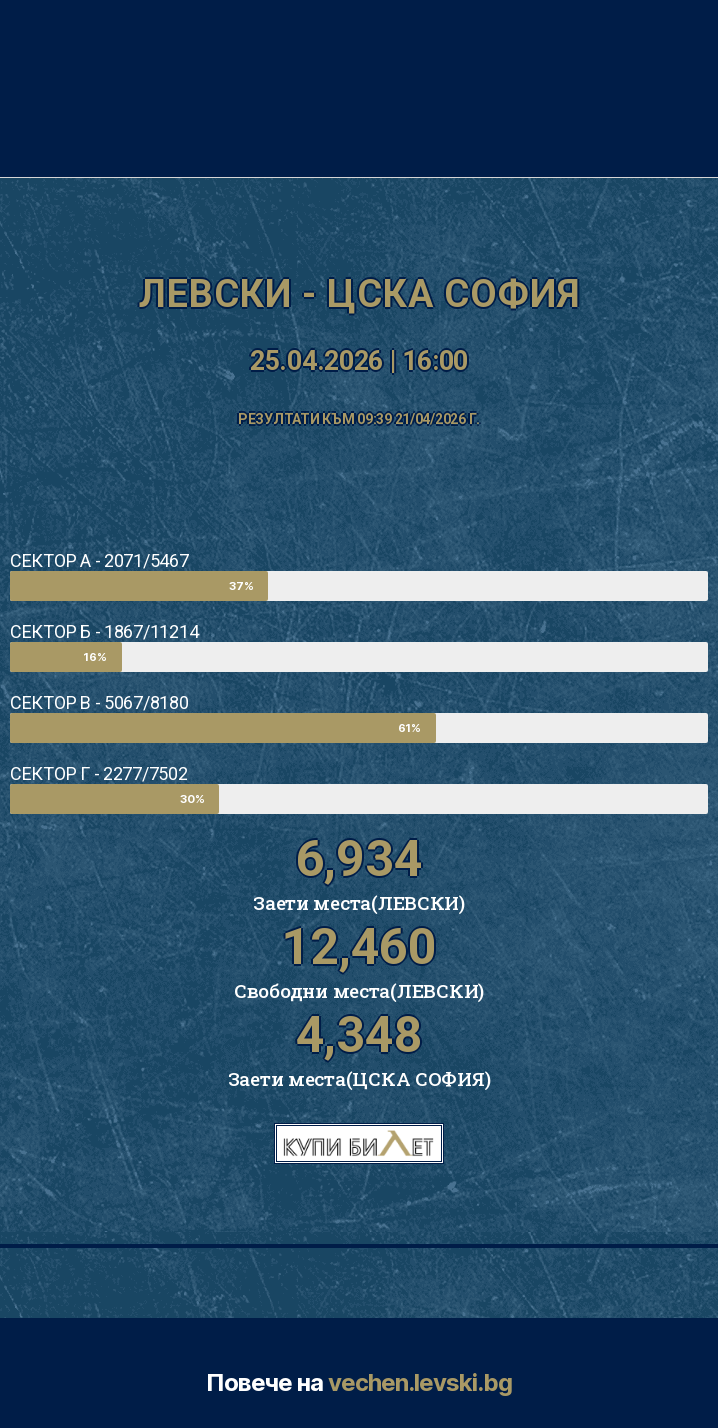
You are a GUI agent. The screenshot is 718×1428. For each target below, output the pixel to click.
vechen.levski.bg (420, 1382)
